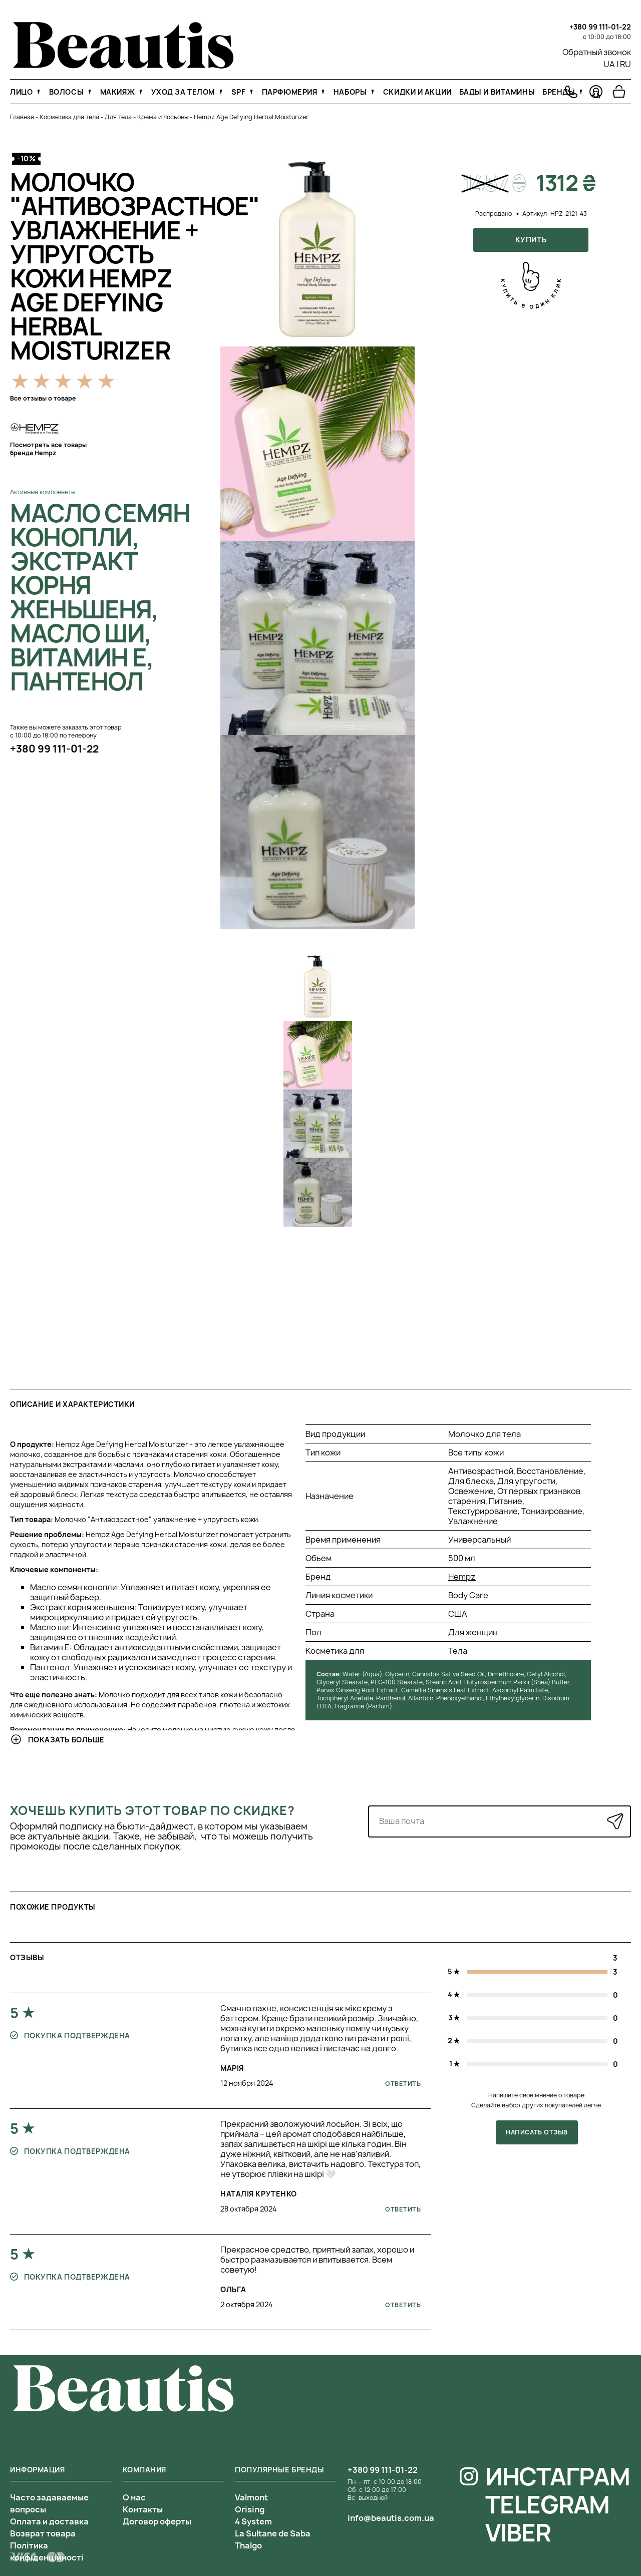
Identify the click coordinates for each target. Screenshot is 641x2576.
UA (609, 64)
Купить (530, 239)
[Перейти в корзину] (619, 92)
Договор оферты (157, 2521)
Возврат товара (43, 2533)
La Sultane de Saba (272, 2533)
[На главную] (123, 65)
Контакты (143, 2509)
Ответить (403, 2083)
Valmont (251, 2497)
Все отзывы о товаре (43, 398)
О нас (134, 2497)
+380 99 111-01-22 (600, 27)
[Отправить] (615, 1821)
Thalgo (248, 2545)
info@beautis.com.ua (391, 2517)
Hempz (462, 1576)
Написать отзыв (537, 2132)
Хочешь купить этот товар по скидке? (152, 1810)
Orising (249, 2509)
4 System (253, 2521)
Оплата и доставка (49, 2521)
